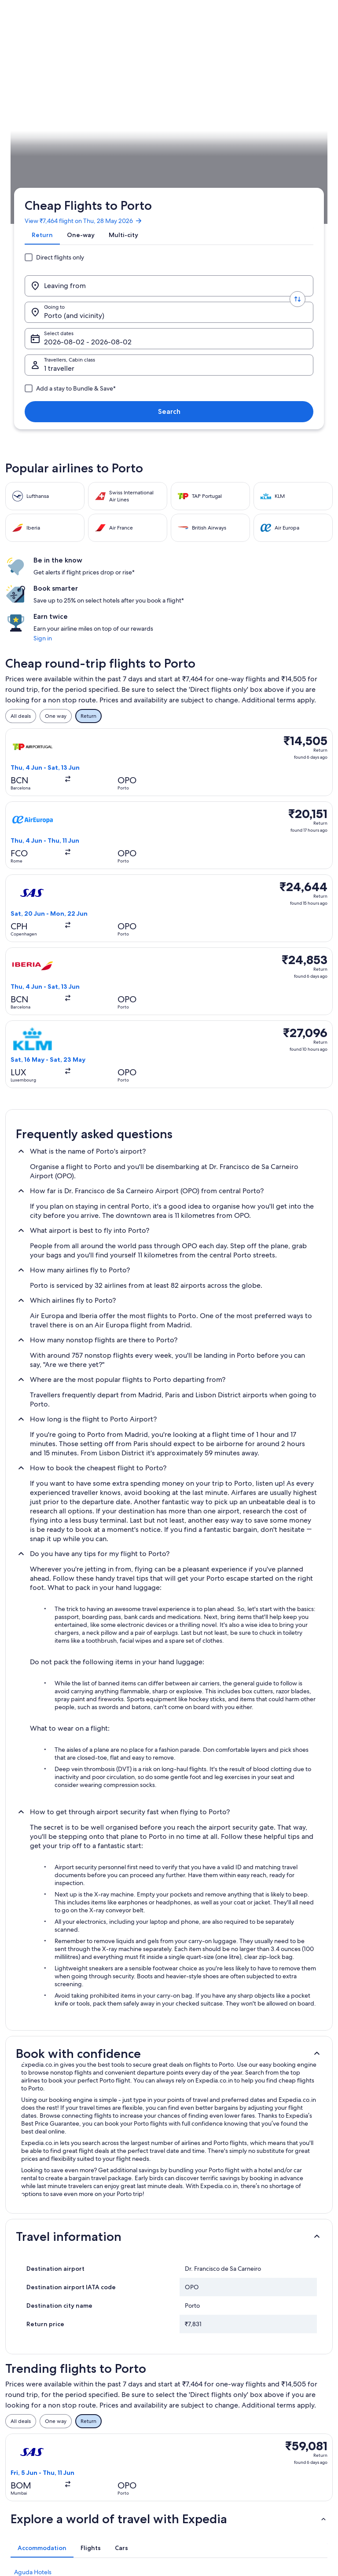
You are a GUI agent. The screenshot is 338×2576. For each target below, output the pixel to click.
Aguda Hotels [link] (32, 2203)
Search (298, 167)
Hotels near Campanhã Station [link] (55, 2269)
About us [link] (25, 2375)
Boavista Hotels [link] (35, 2219)
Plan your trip (317, 243)
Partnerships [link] (29, 2417)
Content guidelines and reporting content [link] (205, 2456)
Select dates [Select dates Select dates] (257, 144)
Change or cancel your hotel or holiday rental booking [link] (291, 2393)
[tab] (38, 110)
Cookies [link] (186, 2389)
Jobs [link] (20, 2389)
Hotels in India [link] (113, 2389)
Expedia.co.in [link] (21, 243)
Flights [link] (53, 243)
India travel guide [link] (116, 2375)
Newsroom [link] (27, 2431)
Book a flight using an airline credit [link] (291, 2435)
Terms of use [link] (192, 2403)
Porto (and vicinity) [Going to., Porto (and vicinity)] (170, 144)
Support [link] (268, 2375)
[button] (169, 1708)
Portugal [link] (78, 243)
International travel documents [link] (280, 2456)
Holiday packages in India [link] (126, 2417)
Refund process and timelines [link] (282, 2414)
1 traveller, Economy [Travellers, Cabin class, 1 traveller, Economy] (72, 170)
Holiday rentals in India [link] (123, 2403)
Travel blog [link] (108, 2473)
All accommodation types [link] (126, 2459)
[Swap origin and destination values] (117, 141)
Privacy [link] (185, 2375)
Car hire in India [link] (114, 2445)
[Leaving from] (67, 141)
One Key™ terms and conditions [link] (202, 2421)
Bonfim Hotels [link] (33, 2236)
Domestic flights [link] (115, 2431)
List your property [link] (35, 2403)
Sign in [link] (271, 411)
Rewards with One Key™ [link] (125, 2488)
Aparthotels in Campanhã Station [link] (59, 2253)
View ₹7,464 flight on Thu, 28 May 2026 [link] (80, 89)
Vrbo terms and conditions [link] (209, 2438)
